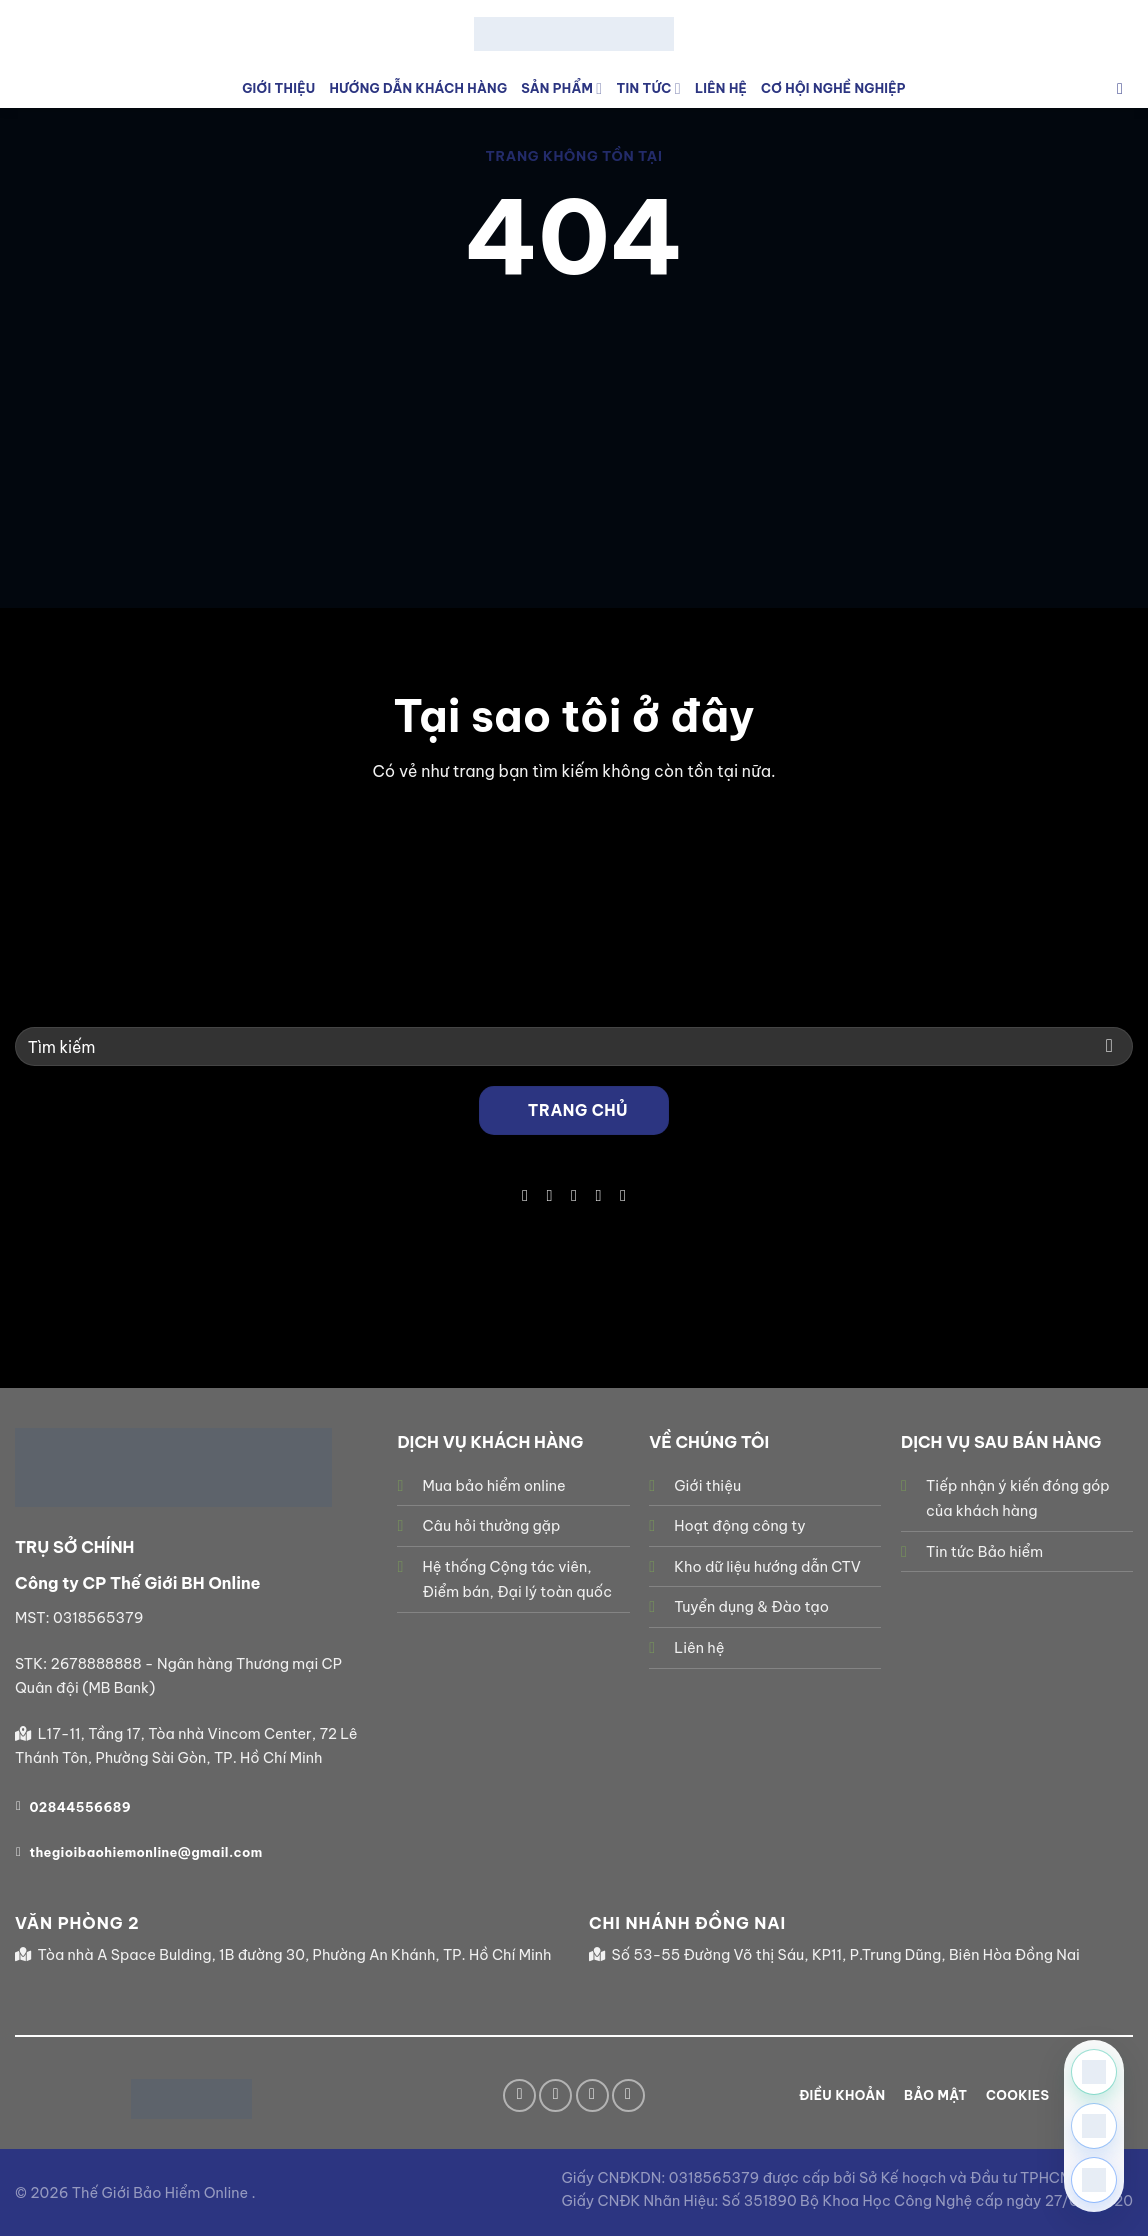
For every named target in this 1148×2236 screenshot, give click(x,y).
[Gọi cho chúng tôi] (598, 1195)
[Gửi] (1109, 1046)
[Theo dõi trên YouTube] (623, 1195)
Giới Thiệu (278, 88)
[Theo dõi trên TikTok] (549, 1195)
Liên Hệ (721, 88)
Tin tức (648, 88)
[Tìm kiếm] (1125, 88)
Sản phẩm (561, 88)
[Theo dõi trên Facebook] (525, 1195)
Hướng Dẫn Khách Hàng (418, 88)
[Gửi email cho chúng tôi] (574, 1195)
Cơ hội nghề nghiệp (833, 88)
